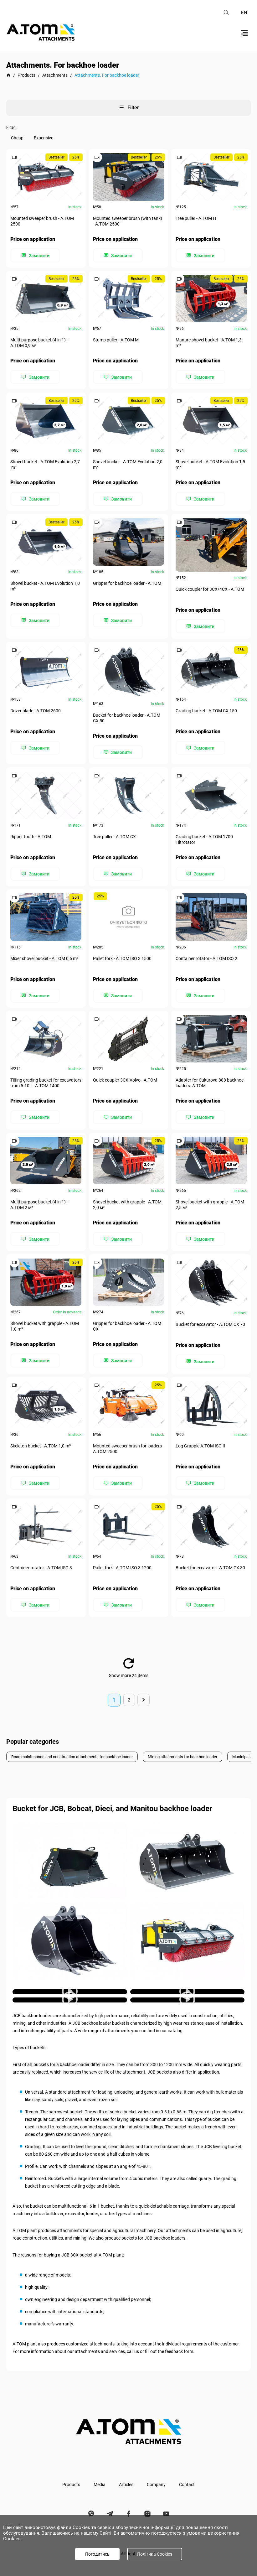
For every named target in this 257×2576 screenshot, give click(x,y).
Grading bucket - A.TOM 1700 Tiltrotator (204, 836)
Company (156, 2474)
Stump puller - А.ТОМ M (116, 339)
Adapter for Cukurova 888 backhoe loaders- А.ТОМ (210, 1078)
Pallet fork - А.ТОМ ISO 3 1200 (123, 1559)
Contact (187, 2474)
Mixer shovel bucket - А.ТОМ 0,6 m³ (45, 954)
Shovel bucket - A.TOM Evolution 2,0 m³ (128, 463)
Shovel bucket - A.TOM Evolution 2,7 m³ (45, 463)
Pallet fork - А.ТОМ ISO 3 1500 (123, 954)
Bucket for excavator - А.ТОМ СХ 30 (210, 1559)
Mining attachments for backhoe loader (199, 1748)
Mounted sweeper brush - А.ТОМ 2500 (43, 221)
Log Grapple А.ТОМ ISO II (200, 1438)
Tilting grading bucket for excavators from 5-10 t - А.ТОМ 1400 (41, 1078)
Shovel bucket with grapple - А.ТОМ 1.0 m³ (45, 1320)
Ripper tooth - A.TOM (31, 833)
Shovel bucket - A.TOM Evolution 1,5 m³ (210, 463)
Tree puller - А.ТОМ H (196, 218)
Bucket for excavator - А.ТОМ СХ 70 (210, 1317)
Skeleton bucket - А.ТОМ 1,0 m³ (41, 1438)
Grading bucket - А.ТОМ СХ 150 (206, 708)
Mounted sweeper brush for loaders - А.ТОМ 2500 (128, 1441)
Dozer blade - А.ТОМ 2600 (36, 708)
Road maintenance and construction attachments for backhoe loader (78, 1748)
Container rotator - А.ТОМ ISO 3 (42, 1559)
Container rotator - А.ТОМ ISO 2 (207, 954)
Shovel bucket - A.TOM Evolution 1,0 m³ (45, 584)
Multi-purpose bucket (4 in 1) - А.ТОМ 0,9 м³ (40, 342)
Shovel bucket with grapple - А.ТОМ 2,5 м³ (210, 1199)
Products (71, 2474)
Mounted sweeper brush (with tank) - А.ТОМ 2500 (128, 221)
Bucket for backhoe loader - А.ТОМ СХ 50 (127, 715)
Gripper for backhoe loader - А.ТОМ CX (128, 1320)
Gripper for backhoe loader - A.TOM (128, 581)
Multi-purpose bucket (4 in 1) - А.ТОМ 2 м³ (40, 1199)
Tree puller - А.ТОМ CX (115, 833)
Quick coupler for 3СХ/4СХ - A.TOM (210, 587)
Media (99, 2474)
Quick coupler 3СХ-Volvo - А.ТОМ (126, 1075)
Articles (126, 2474)
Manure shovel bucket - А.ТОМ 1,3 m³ (209, 342)
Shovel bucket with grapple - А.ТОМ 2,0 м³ (128, 1199)
